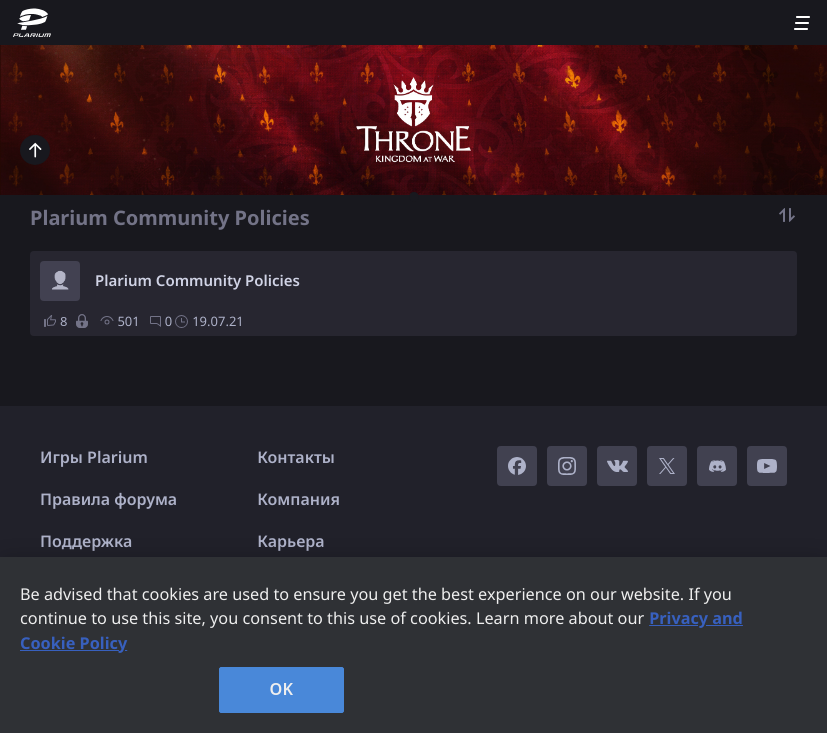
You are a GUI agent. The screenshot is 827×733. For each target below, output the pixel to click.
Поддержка (86, 541)
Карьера (290, 541)
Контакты (296, 457)
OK (282, 689)
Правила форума (108, 499)
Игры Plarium (94, 457)
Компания (298, 499)
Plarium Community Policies (197, 281)
